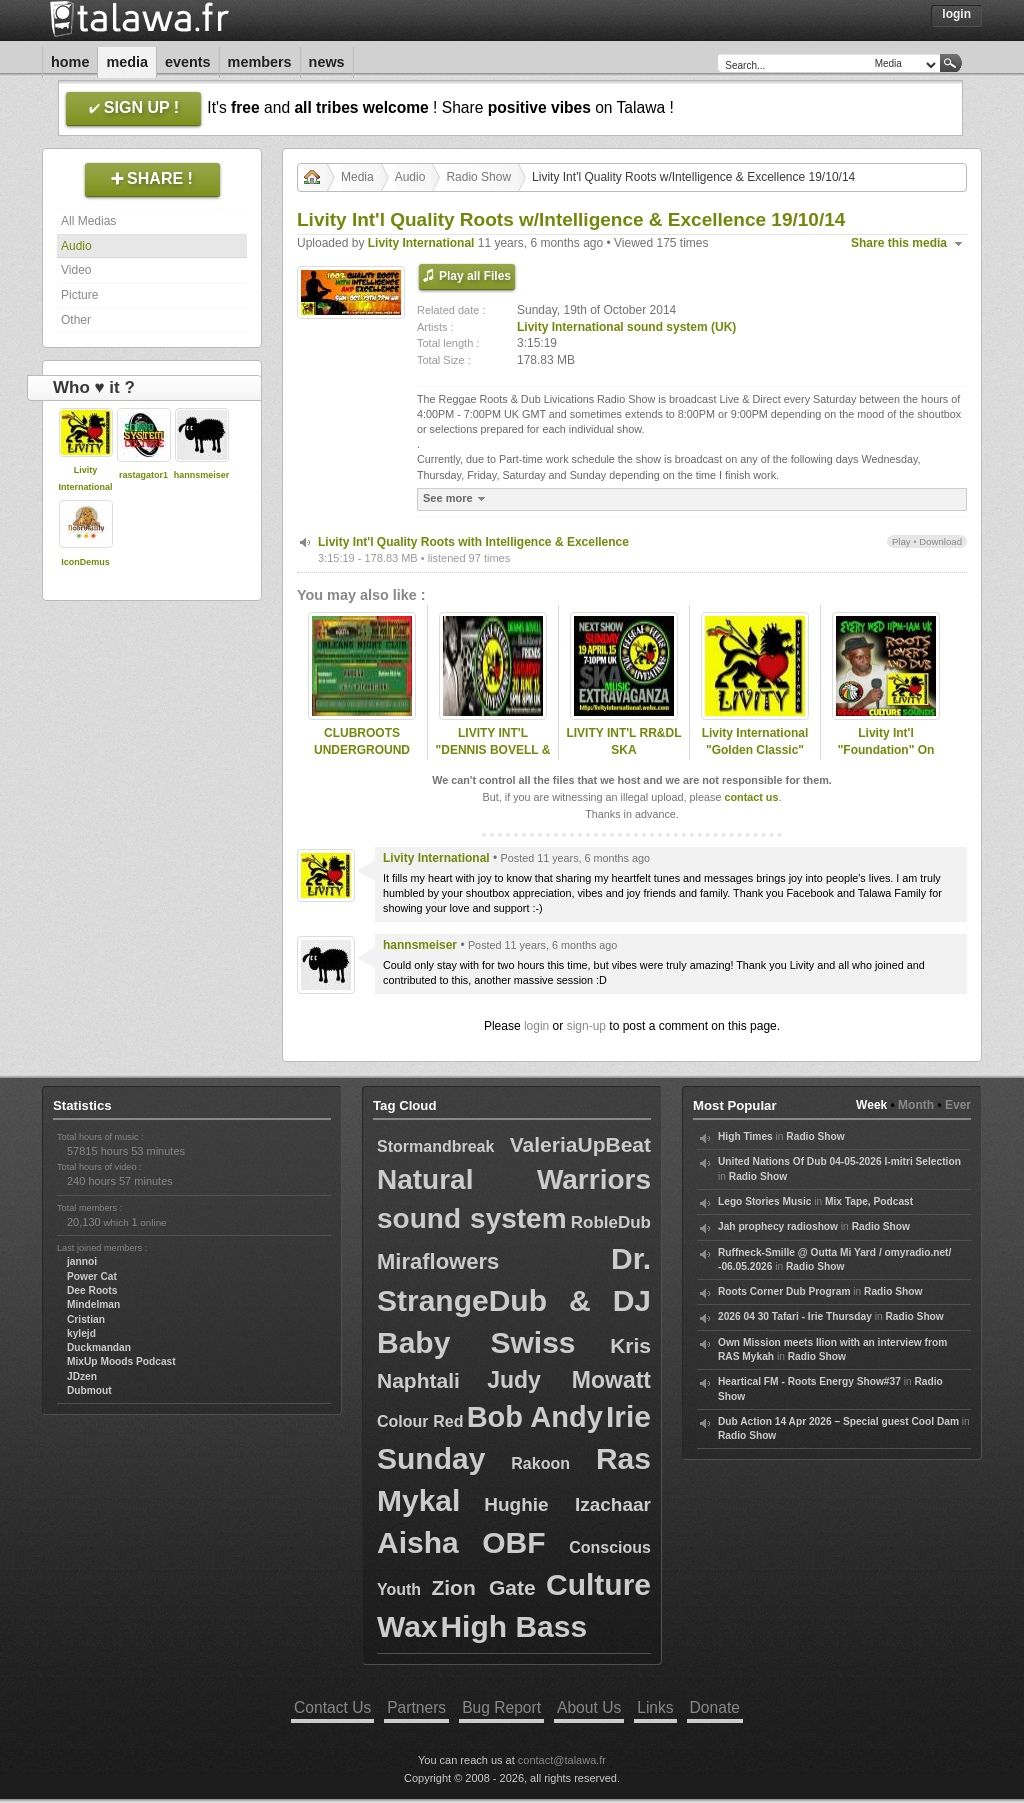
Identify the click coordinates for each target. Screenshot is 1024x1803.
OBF (513, 1542)
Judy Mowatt (569, 1380)
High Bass (513, 1626)
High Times (745, 1136)
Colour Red (420, 1421)
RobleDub (611, 1222)
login (536, 1026)
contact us (751, 797)
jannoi (82, 1261)
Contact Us (332, 1707)
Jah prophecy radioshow (778, 1226)
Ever (958, 1105)
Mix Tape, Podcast (869, 1201)
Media (127, 62)
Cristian (86, 1319)
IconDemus (85, 562)
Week (871, 1105)
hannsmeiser (202, 475)
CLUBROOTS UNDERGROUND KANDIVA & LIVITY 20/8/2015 (362, 758)
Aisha (418, 1542)
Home (70, 62)
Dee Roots (92, 1290)
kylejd (81, 1333)
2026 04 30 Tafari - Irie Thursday (795, 1316)
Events (188, 62)
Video (76, 270)
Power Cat (92, 1276)
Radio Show (478, 177)
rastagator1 (143, 475)
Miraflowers (438, 1261)
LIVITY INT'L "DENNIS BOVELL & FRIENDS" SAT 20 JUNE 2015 (493, 758)
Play (901, 541)
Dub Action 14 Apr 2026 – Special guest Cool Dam (838, 1421)
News (327, 62)
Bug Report (501, 1707)
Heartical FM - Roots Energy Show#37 (809, 1381)
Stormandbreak (435, 1146)
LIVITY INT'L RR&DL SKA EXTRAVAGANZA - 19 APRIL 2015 (623, 758)
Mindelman (93, 1304)
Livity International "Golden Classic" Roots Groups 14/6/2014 (755, 758)
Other (76, 320)
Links (655, 1707)
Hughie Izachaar (567, 1504)
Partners (416, 1707)
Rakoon (540, 1463)
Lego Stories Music (764, 1201)
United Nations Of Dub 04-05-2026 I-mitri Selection (839, 1161)
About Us (589, 1707)
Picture (79, 295)
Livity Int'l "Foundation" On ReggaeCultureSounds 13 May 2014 (886, 758)
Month (916, 1105)
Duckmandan (99, 1347)
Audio (76, 246)
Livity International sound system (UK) (626, 327)
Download (940, 541)
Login (956, 14)
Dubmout (89, 1390)
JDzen (82, 1376)
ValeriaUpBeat (580, 1144)
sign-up (586, 1026)
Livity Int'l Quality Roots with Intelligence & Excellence (473, 542)
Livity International (421, 243)
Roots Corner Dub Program (784, 1291)
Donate (715, 1707)
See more (456, 498)
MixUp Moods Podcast (121, 1361)
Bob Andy (535, 1417)
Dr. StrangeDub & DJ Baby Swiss (514, 1300)
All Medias (88, 221)
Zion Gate (483, 1587)
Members (260, 62)
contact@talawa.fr (562, 1760)
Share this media (899, 243)
